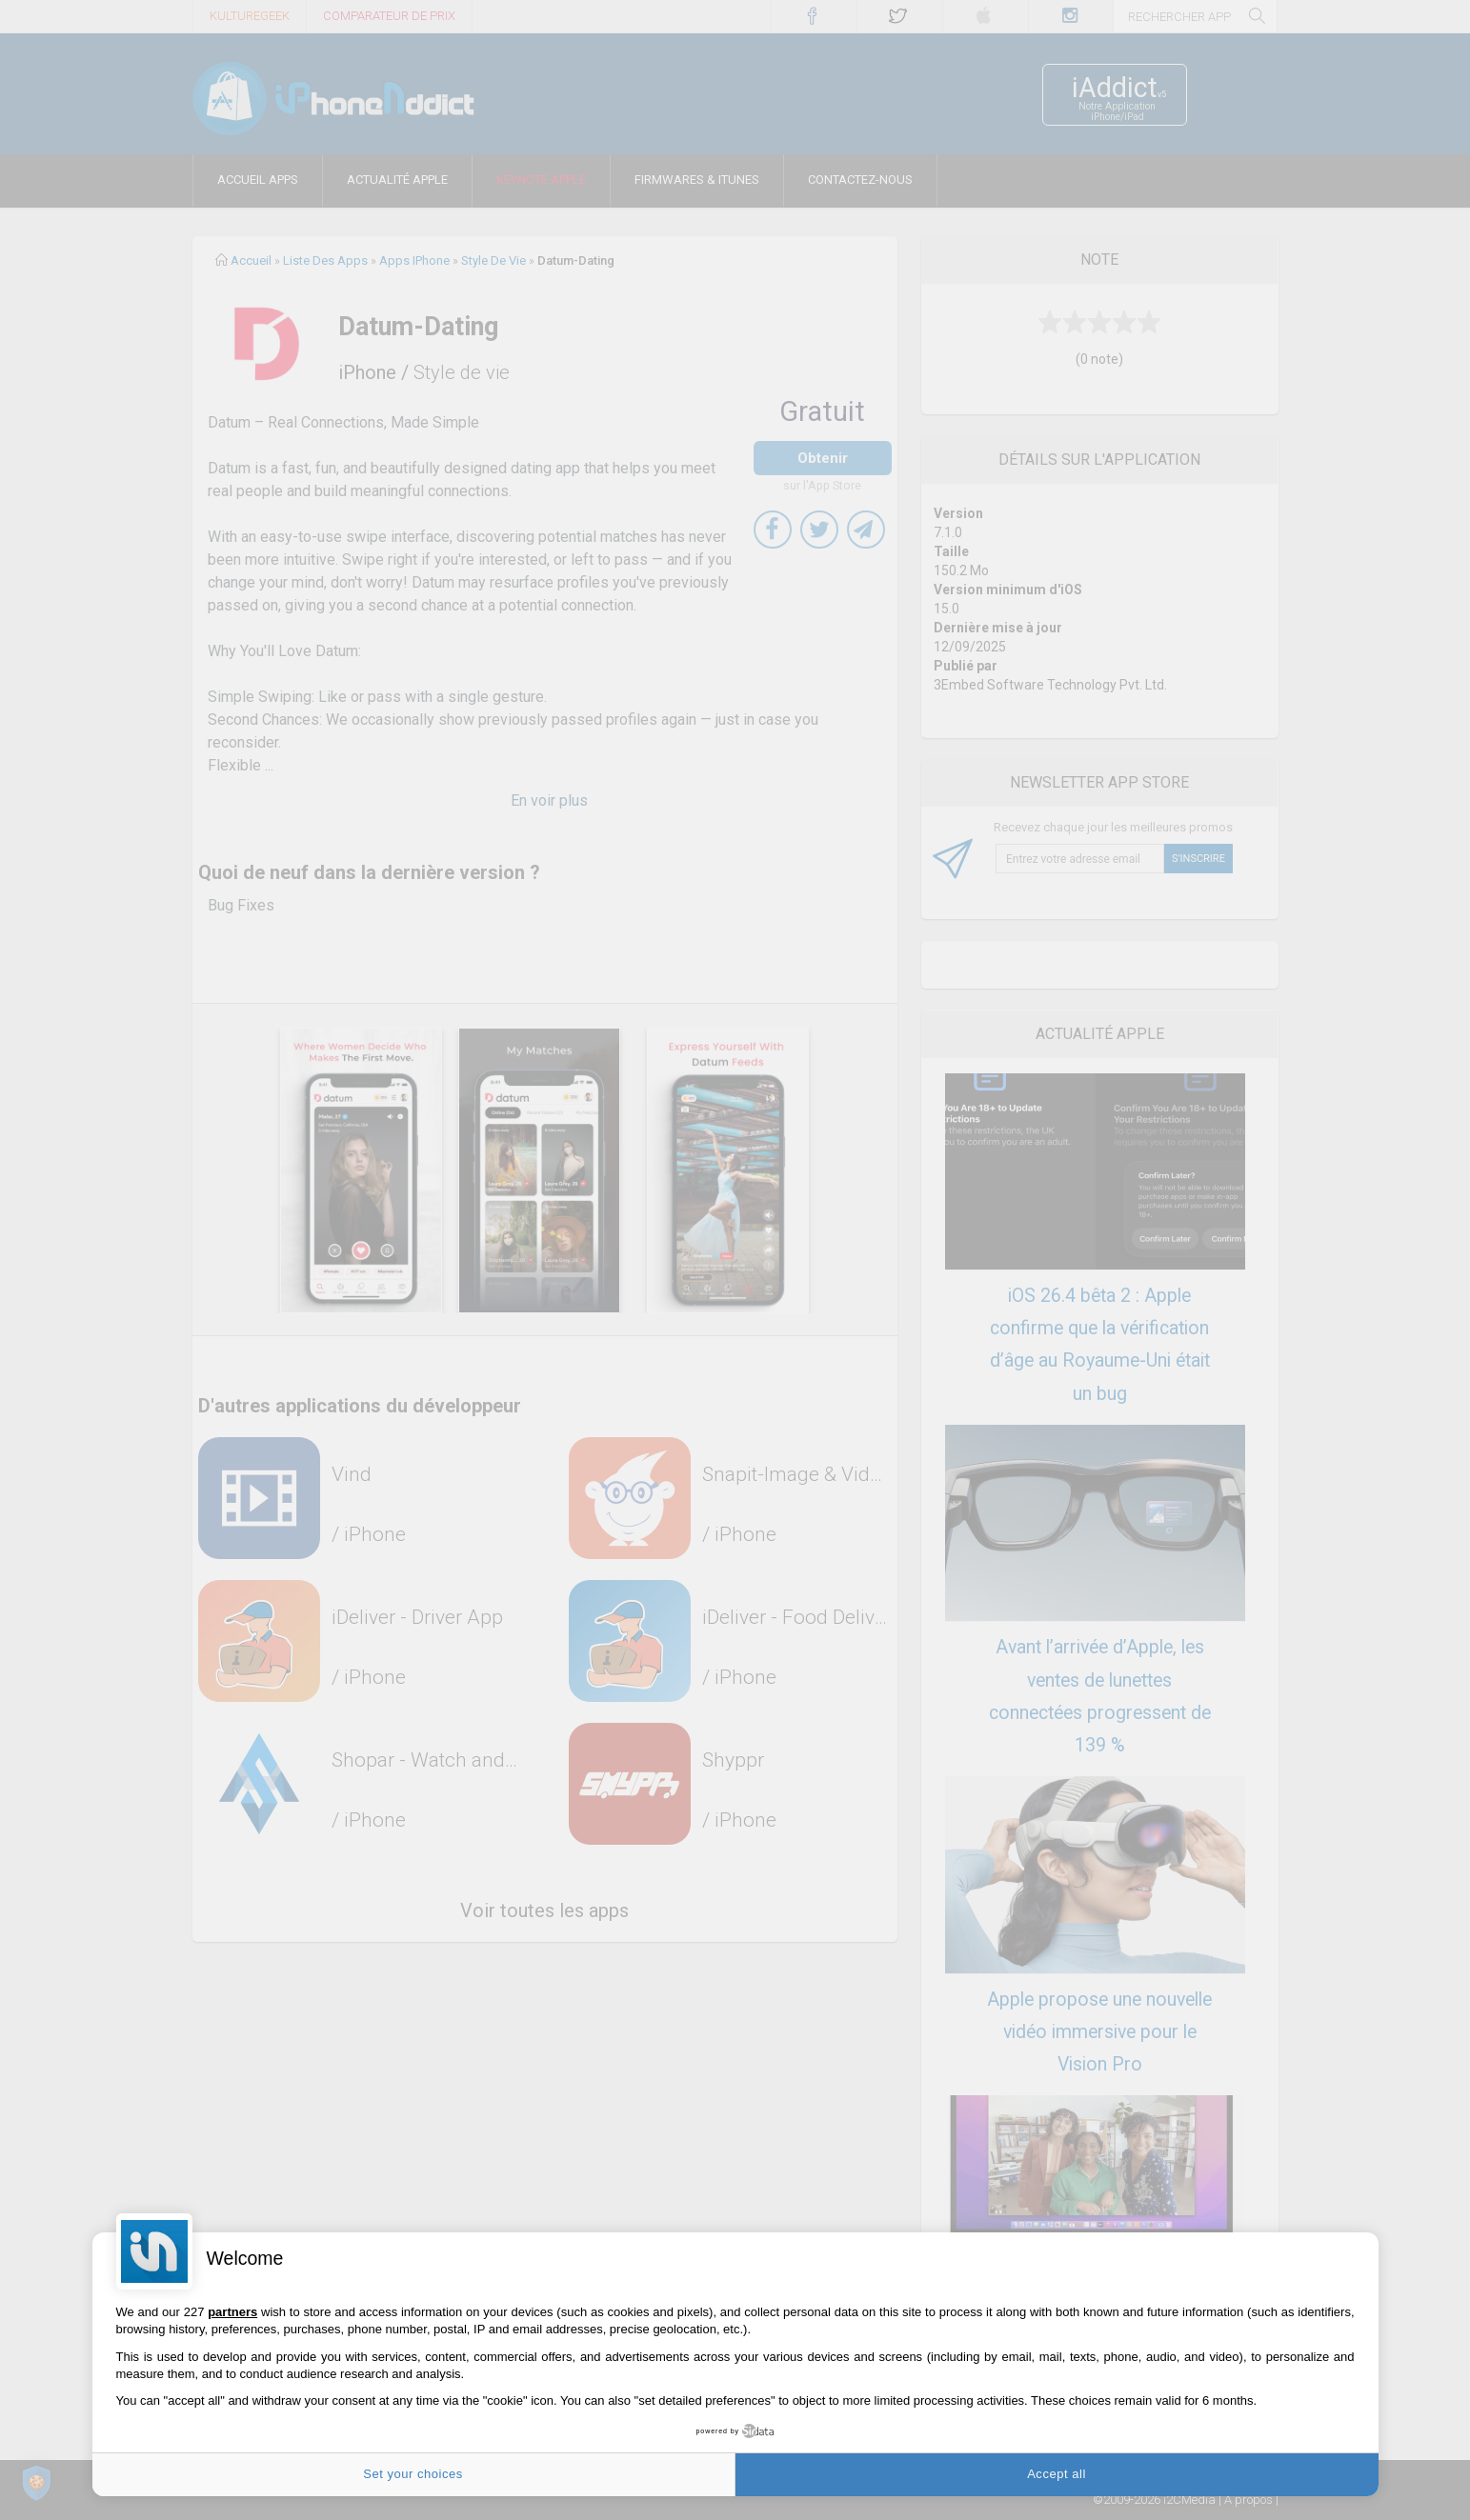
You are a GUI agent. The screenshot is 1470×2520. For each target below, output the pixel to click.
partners (232, 2312)
